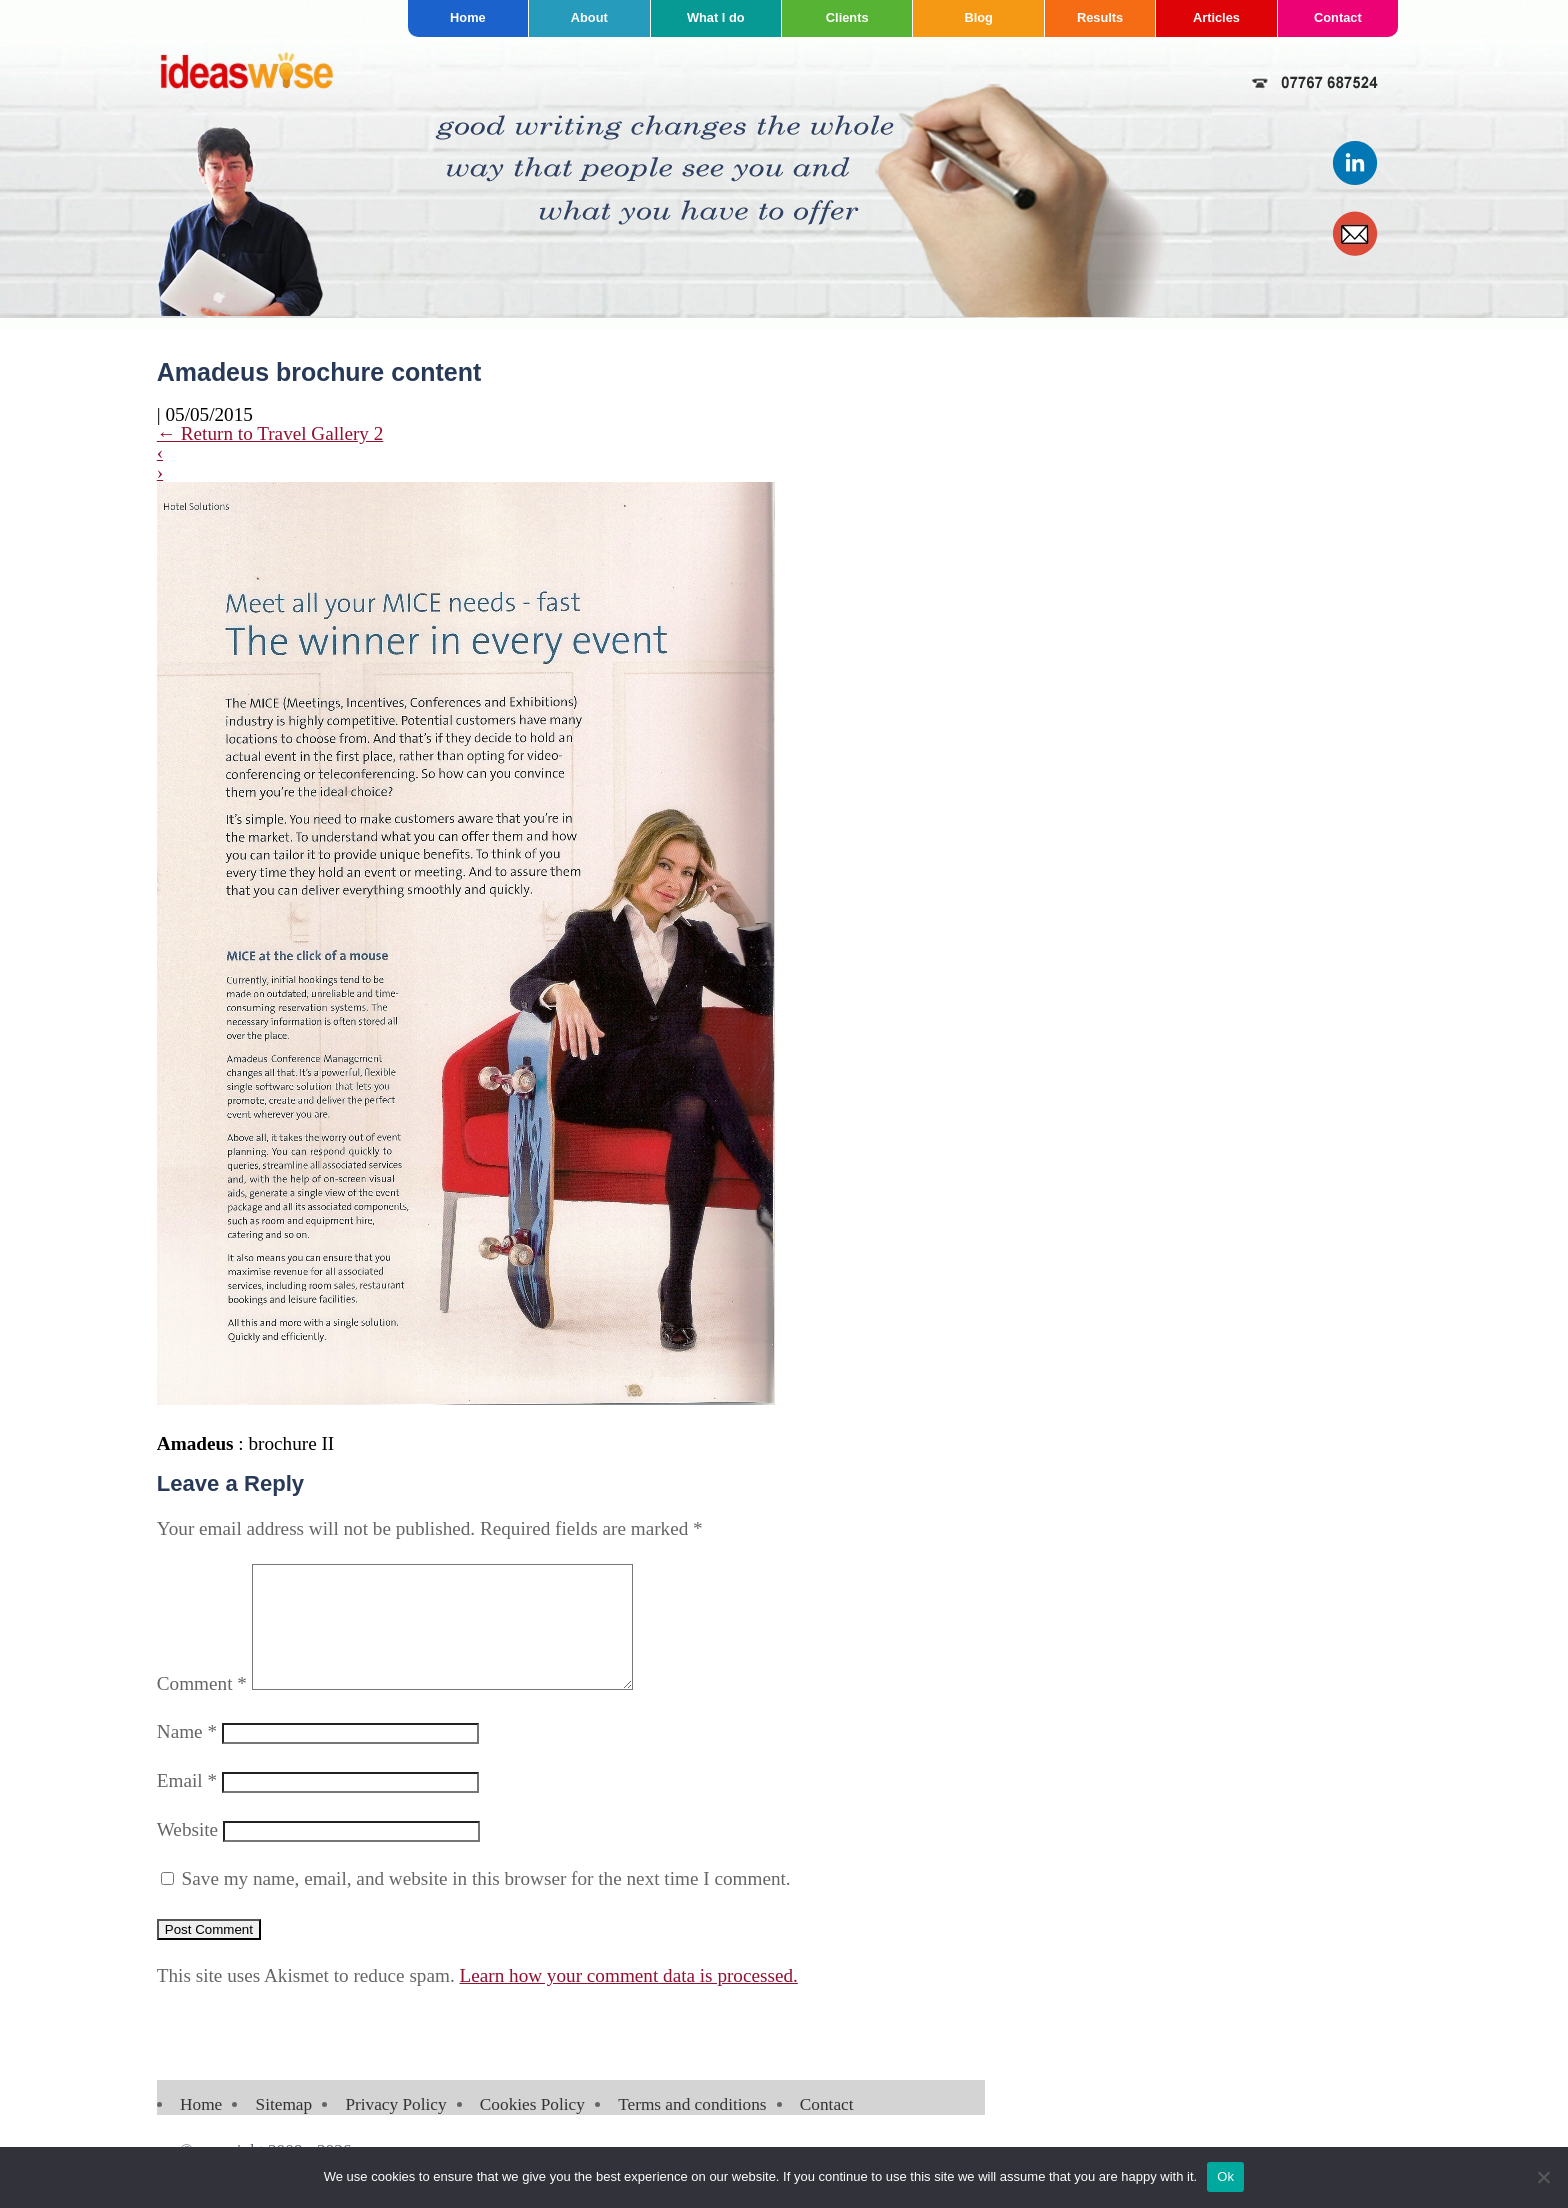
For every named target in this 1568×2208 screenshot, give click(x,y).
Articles (1216, 17)
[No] (1543, 2177)
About (589, 17)
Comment (202, 1707)
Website (187, 1853)
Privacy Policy (395, 2128)
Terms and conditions (692, 2128)
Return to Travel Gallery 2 (270, 433)
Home (468, 17)
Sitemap (284, 2128)
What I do (716, 17)
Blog (978, 17)
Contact (1338, 17)
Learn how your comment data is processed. (629, 1999)
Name (187, 1755)
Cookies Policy (532, 2128)
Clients (847, 17)
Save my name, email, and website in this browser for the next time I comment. (486, 1902)
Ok (1225, 2176)
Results (1100, 17)
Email (187, 1804)
